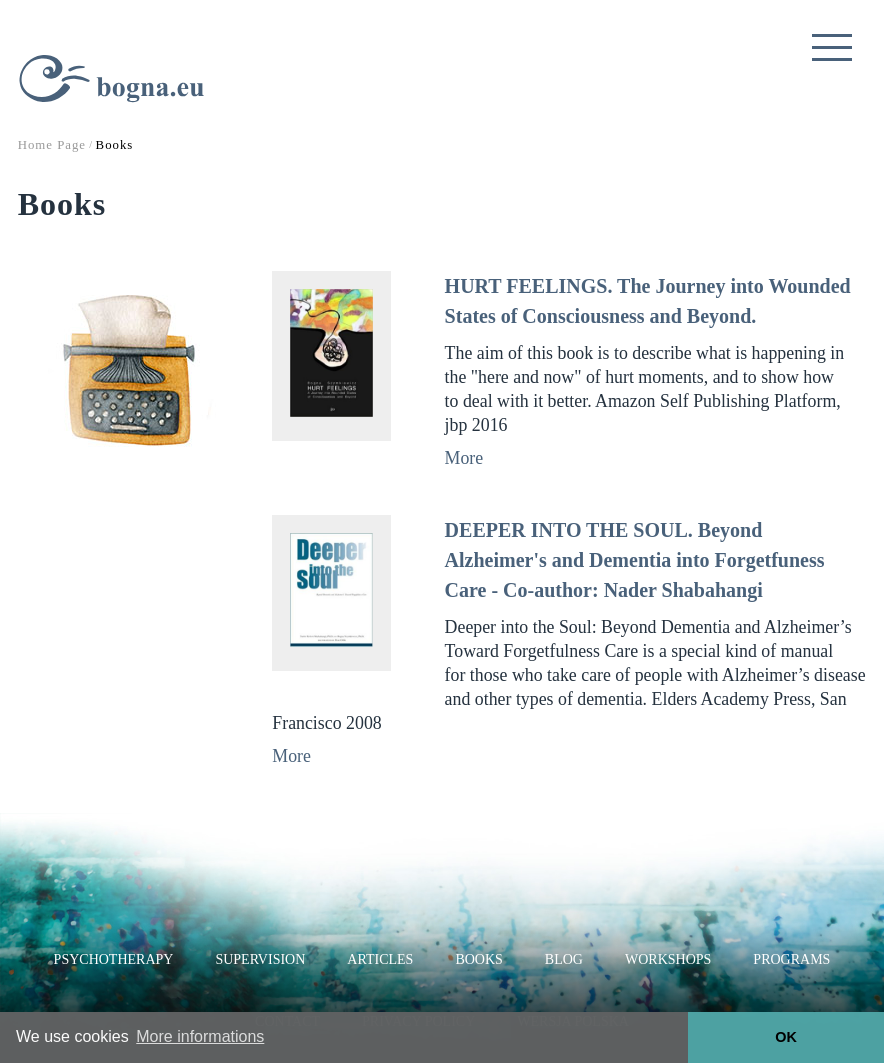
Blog (564, 959)
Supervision (260, 959)
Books (478, 959)
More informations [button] (200, 1036)
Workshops (668, 959)
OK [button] (786, 1037)
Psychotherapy (114, 959)
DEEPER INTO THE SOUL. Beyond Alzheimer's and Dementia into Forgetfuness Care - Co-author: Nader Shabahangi (635, 560)
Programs (791, 959)
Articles (380, 959)
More (464, 458)
